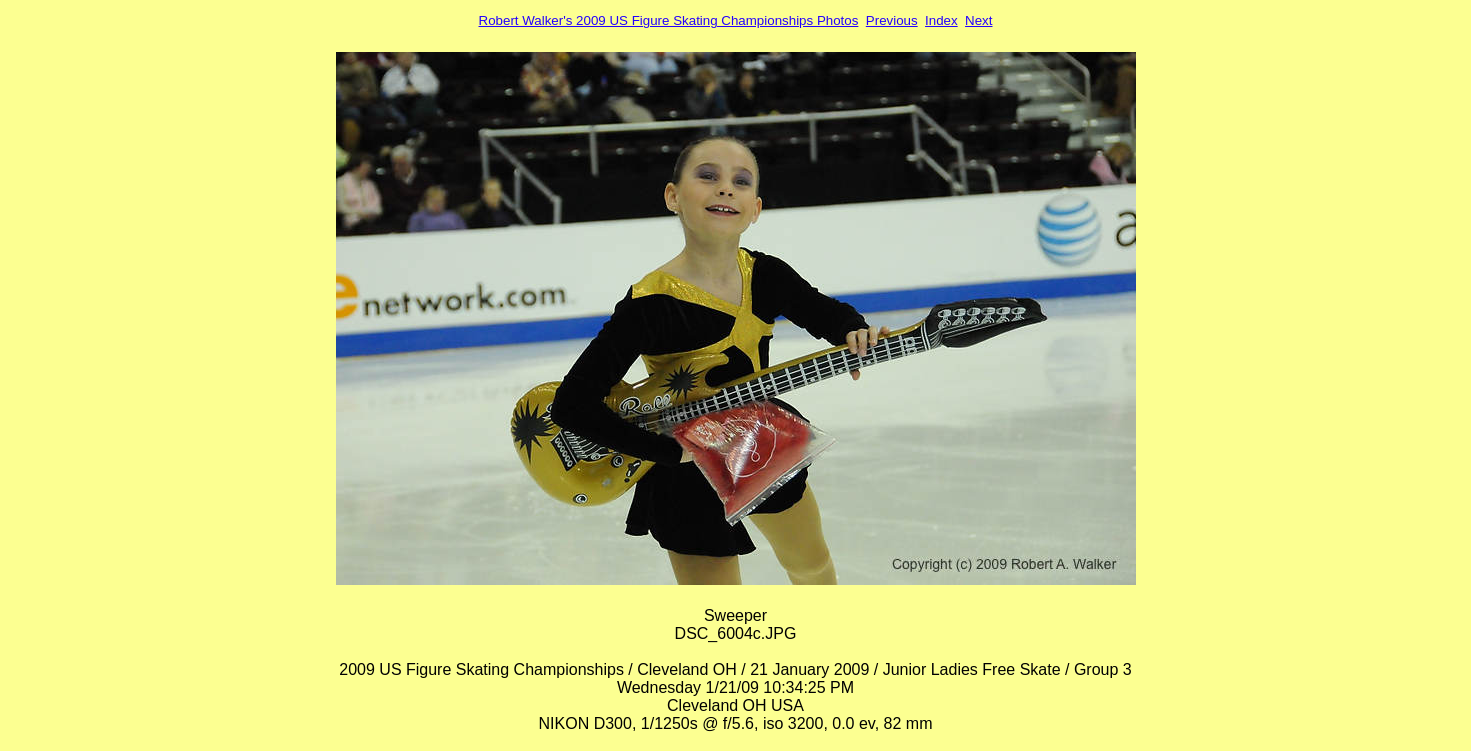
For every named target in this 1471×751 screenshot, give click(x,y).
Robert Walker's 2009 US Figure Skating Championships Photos (669, 20)
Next (978, 20)
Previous (892, 20)
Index (941, 20)
